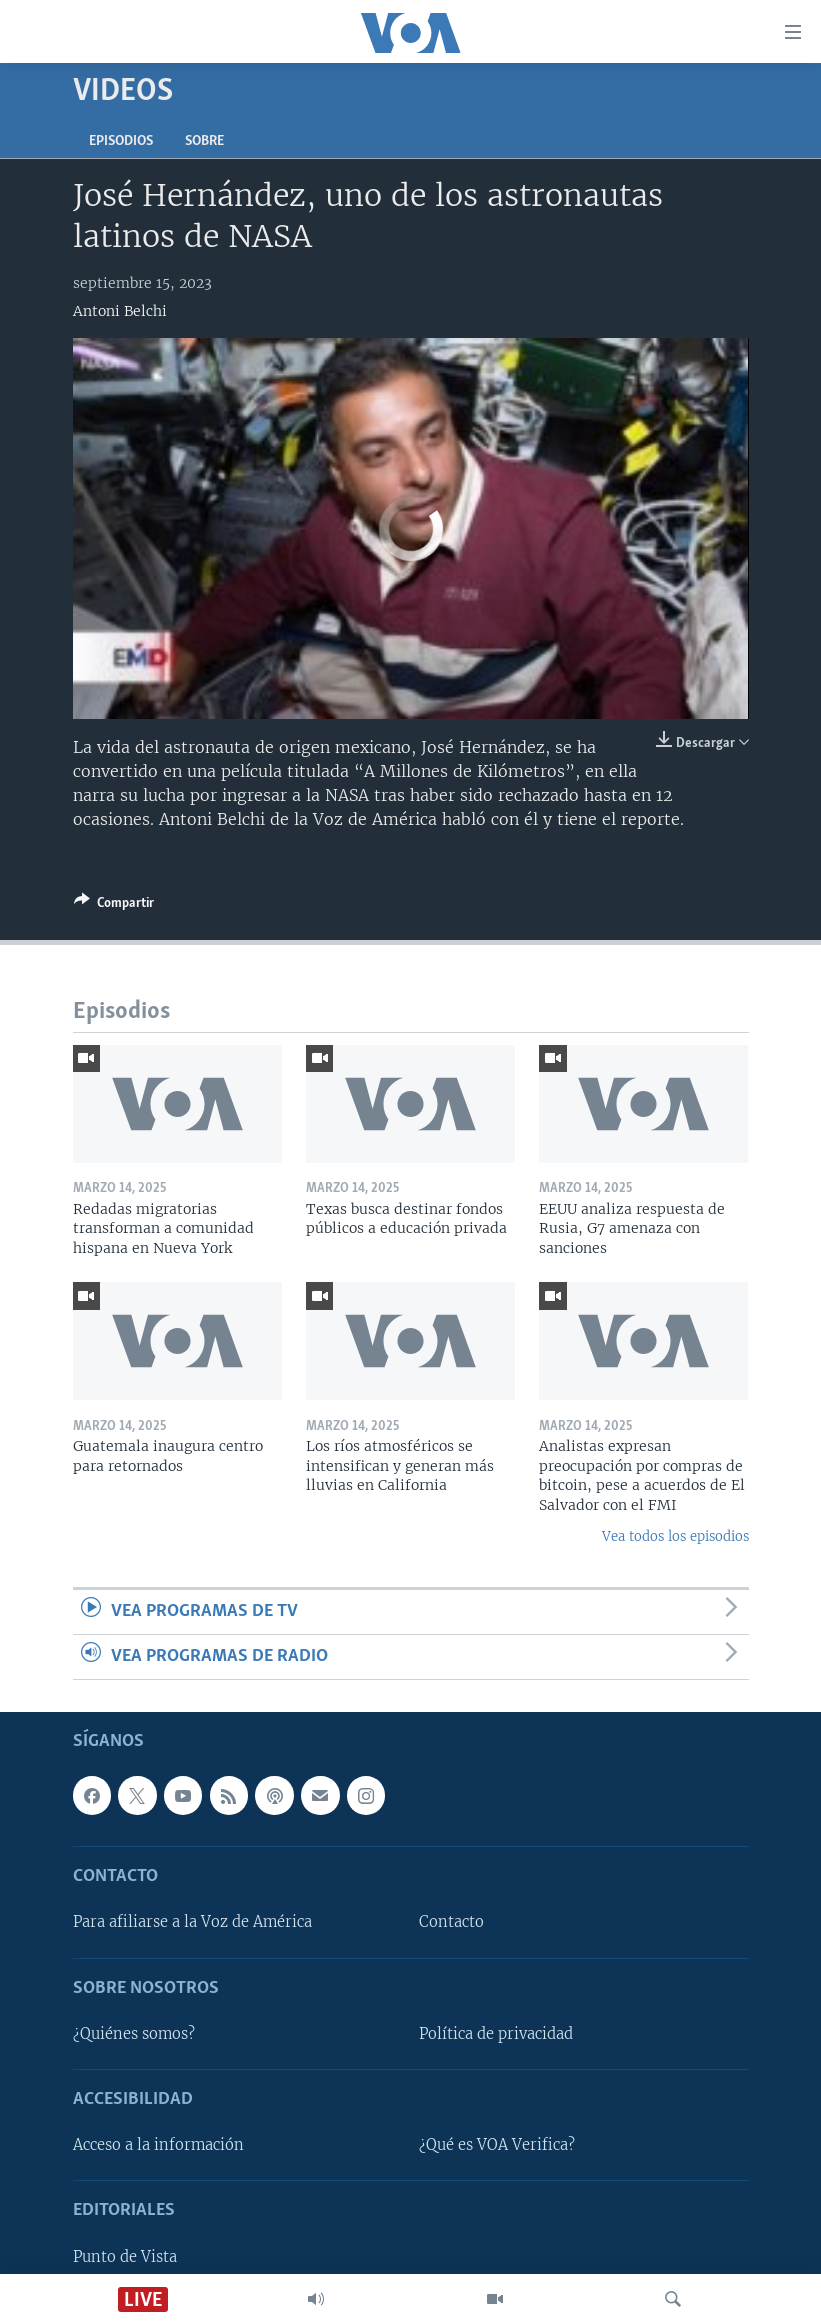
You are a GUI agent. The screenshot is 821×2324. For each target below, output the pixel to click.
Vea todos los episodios (675, 1536)
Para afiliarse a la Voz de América (192, 1923)
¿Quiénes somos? (134, 2034)
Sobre (204, 141)
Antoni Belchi (120, 311)
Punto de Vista (125, 2257)
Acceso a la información (158, 2145)
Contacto (451, 1923)
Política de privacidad (496, 2034)
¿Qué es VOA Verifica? (497, 2145)
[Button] (114, 906)
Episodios (121, 141)
